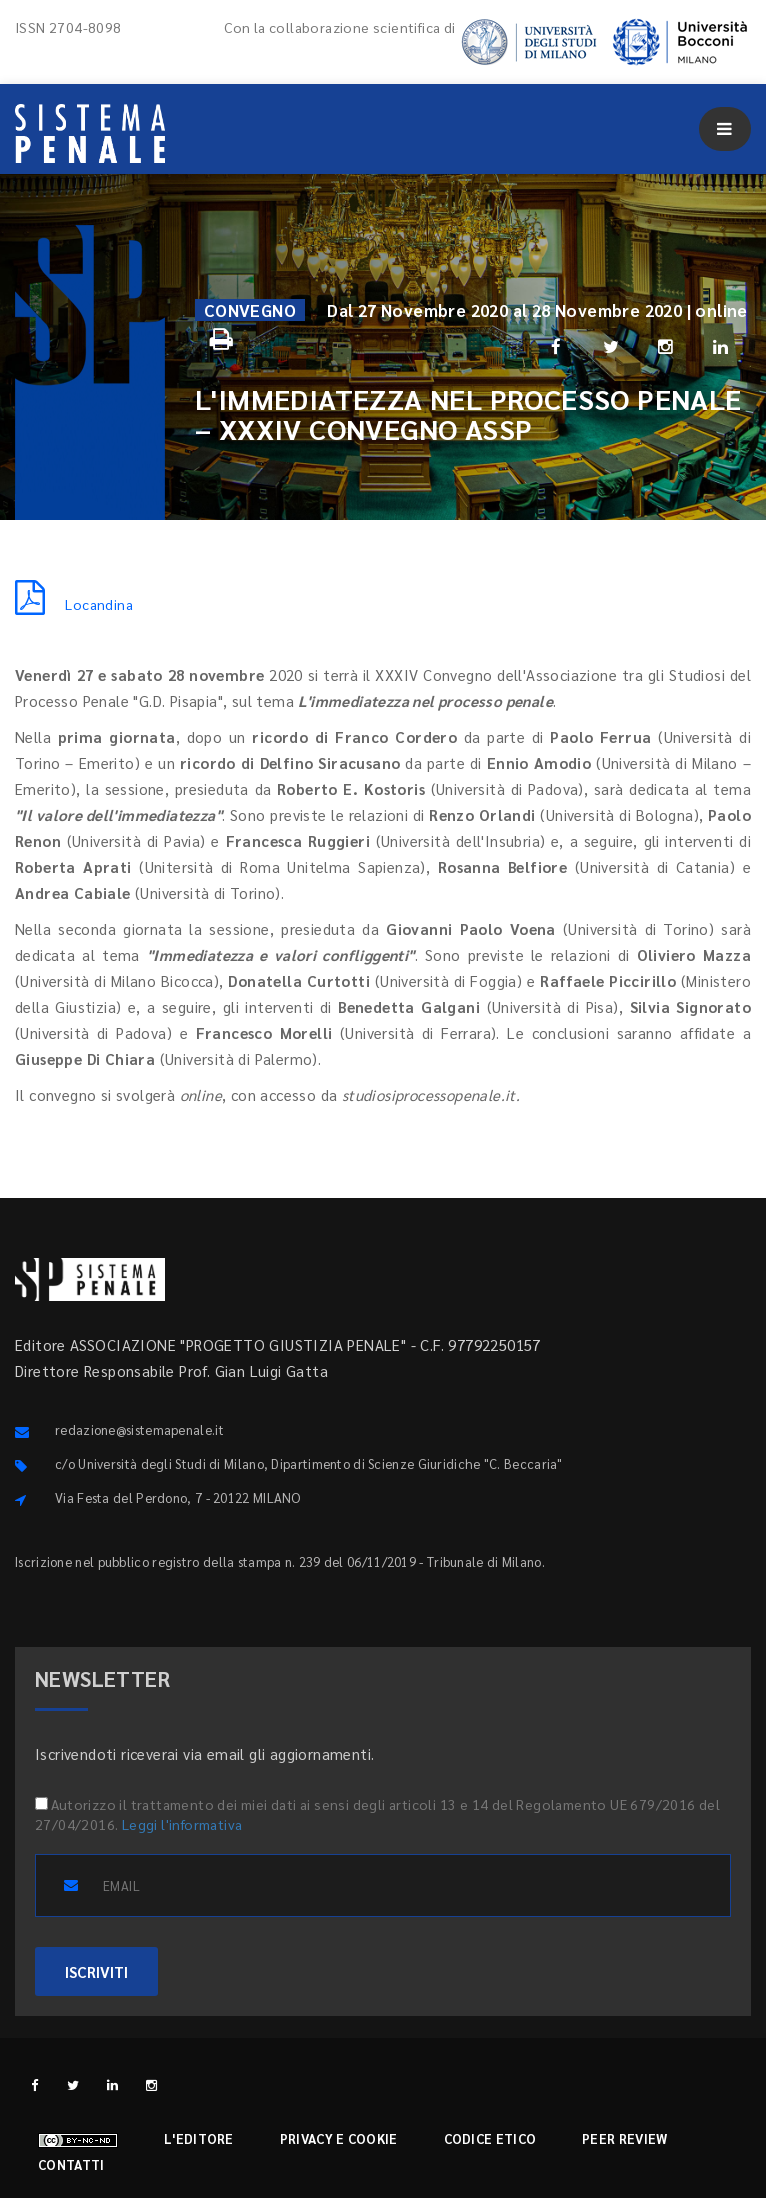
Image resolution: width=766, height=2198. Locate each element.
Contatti (71, 2164)
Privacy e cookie (339, 2138)
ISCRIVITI (96, 1971)
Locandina (74, 604)
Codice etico (490, 2138)
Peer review (624, 2138)
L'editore (199, 2138)
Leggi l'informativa (182, 1824)
